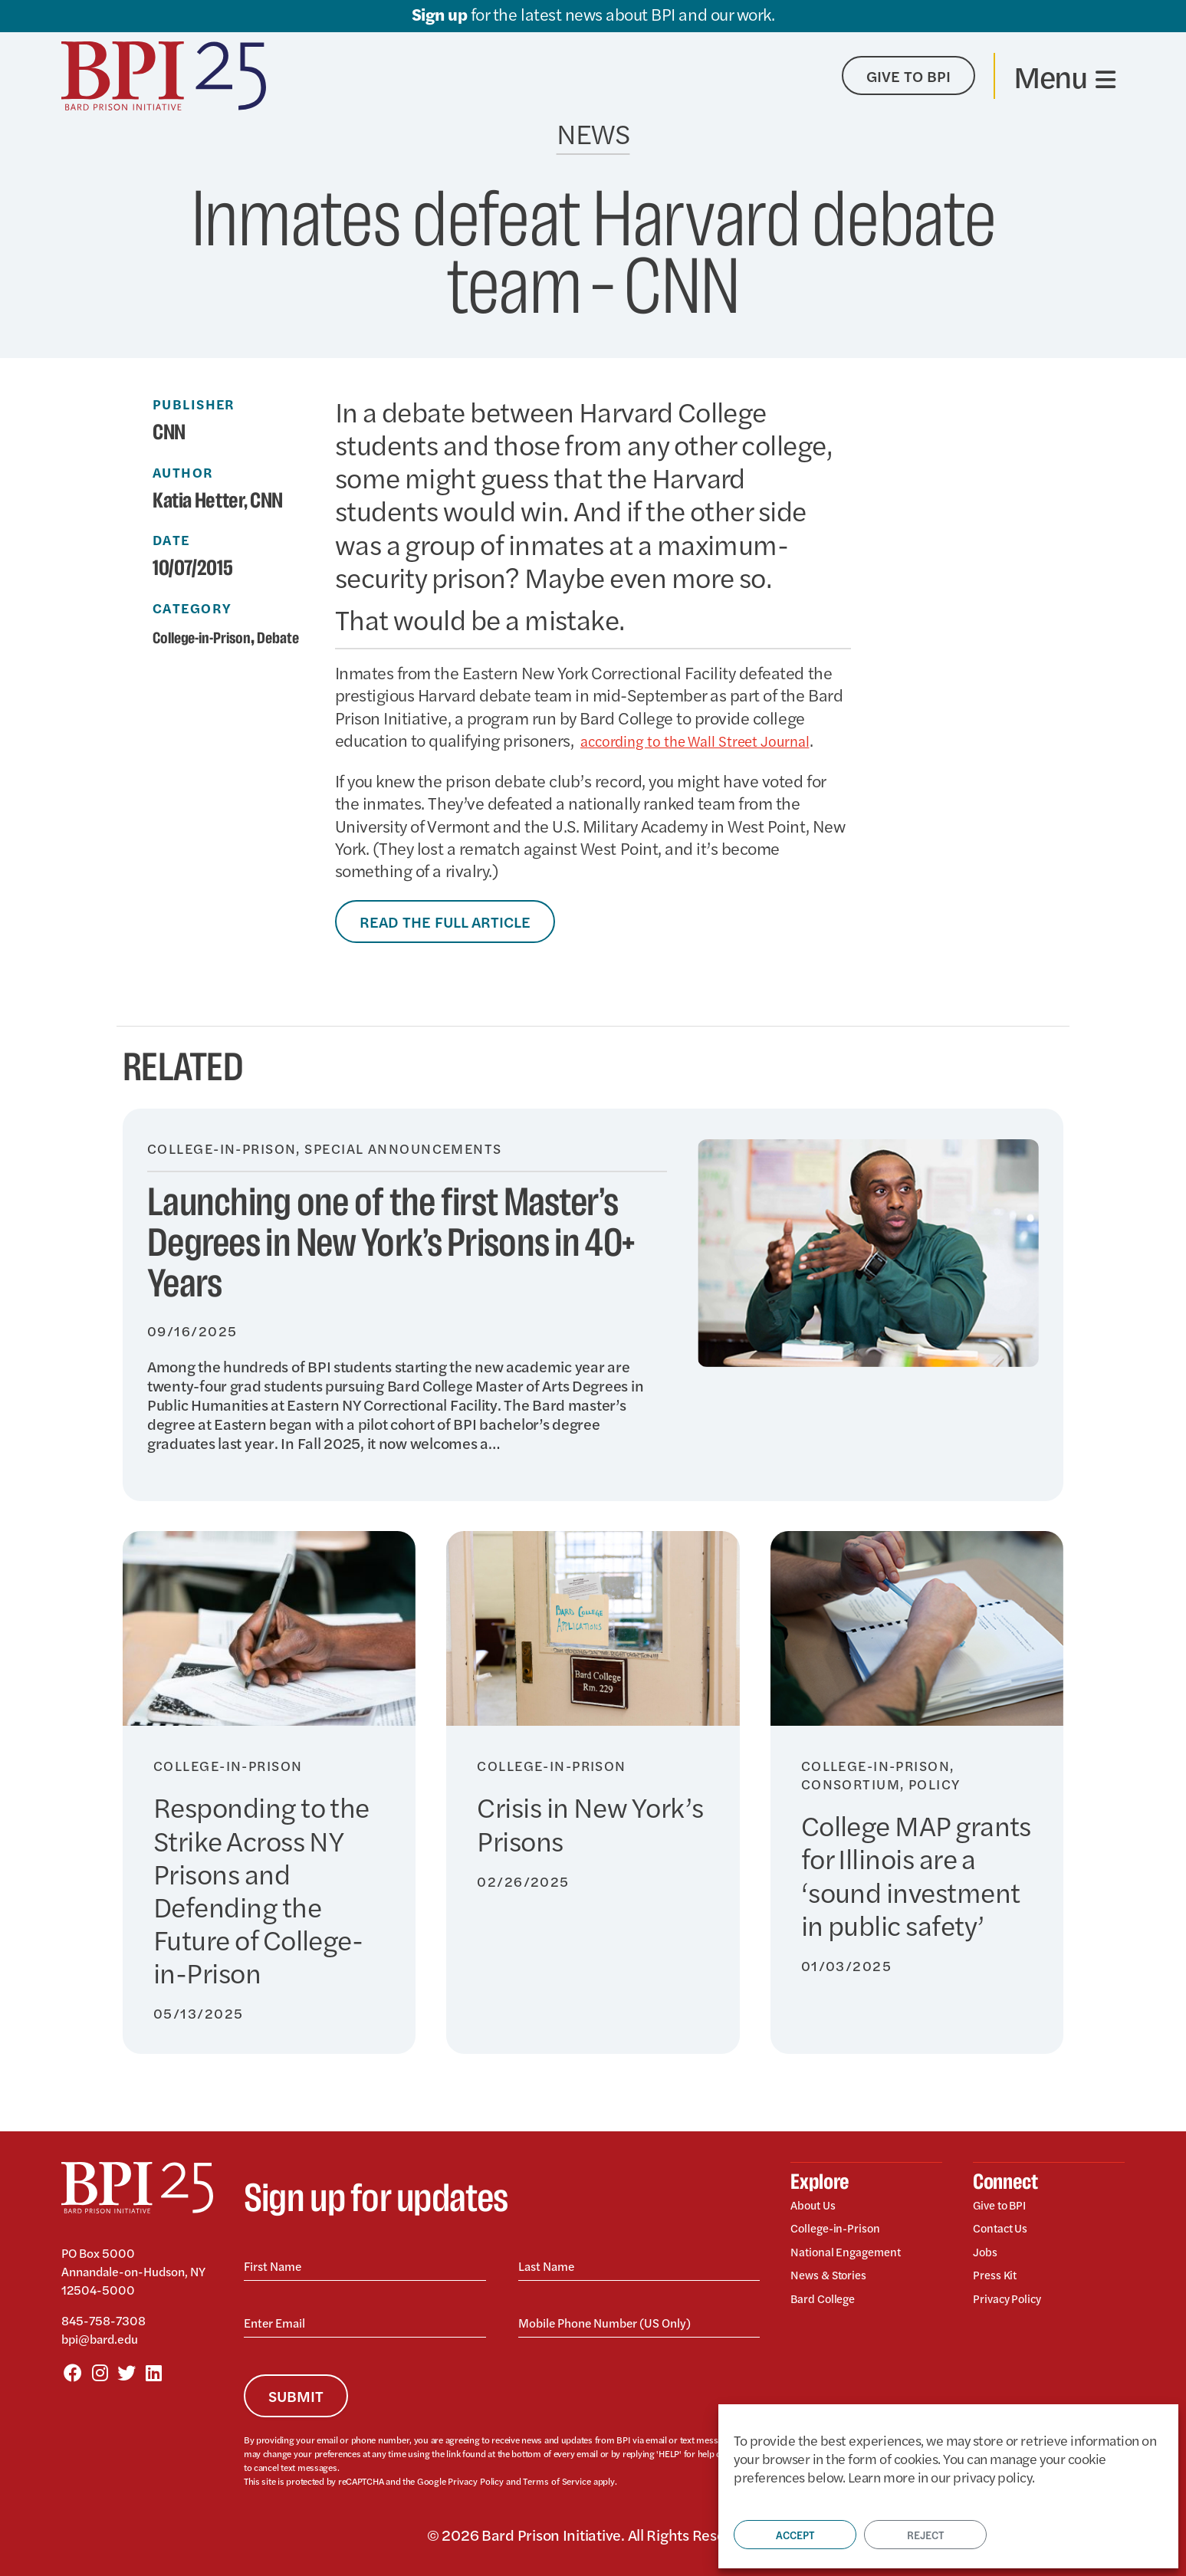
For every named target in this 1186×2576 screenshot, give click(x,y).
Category (192, 608)
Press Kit (998, 2280)
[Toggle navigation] (1064, 76)
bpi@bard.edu (99, 2339)
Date (171, 540)
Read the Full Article (445, 921)
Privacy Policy (474, 2481)
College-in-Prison (218, 637)
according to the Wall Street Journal (709, 740)
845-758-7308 (103, 2320)
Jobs (987, 2256)
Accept (795, 2534)
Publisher (194, 404)
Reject (925, 2534)
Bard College (828, 2305)
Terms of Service (553, 2481)
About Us (816, 2206)
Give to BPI (1005, 2206)
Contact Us (1005, 2231)
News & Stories (834, 2280)
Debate (181, 659)
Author (183, 472)
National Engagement (856, 2256)
